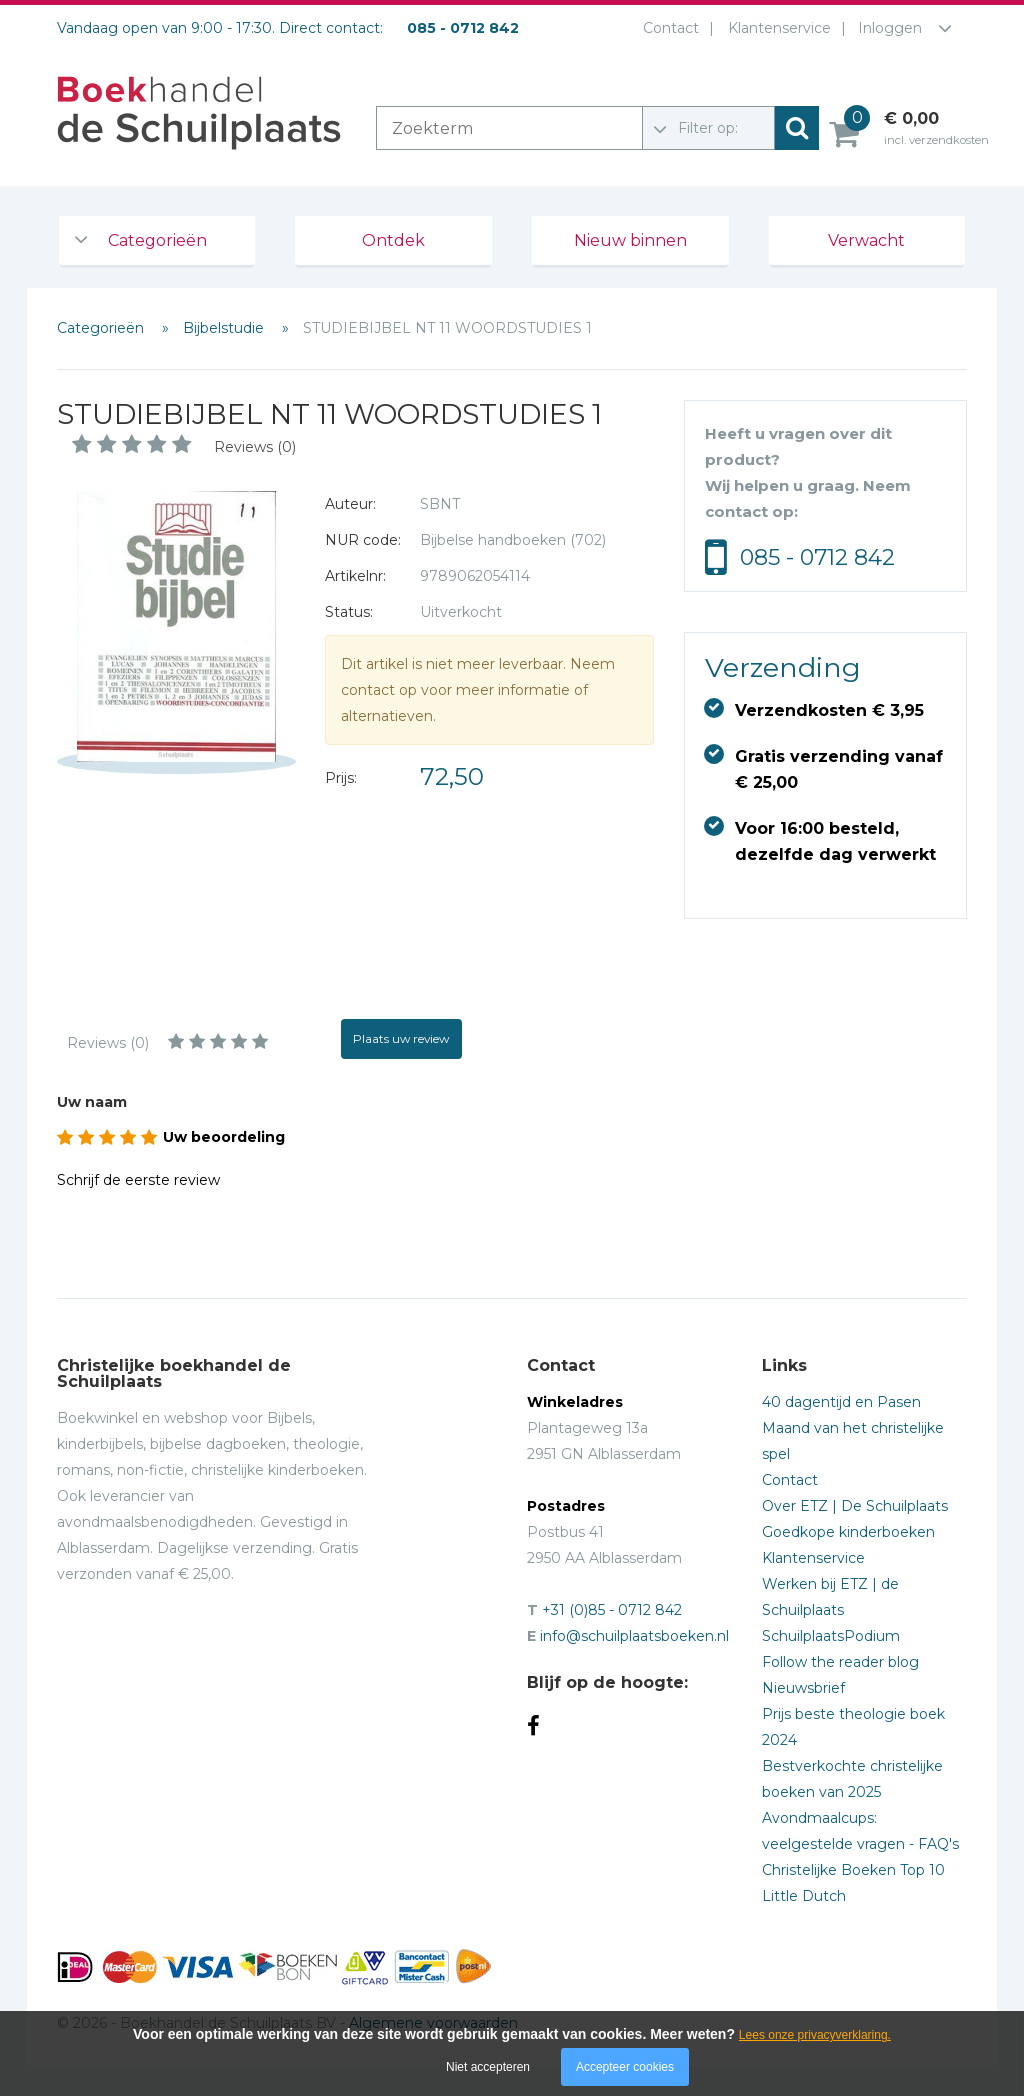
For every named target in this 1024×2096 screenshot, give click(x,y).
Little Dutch (804, 1896)
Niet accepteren (488, 2067)
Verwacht (866, 240)
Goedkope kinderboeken (848, 1532)
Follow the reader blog (840, 1662)
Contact (667, 28)
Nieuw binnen (630, 240)
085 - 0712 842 (817, 557)
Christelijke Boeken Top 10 (853, 1870)
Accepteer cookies (625, 2067)
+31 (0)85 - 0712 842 (612, 1610)
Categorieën (157, 240)
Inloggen (890, 28)
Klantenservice (775, 28)
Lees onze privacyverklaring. (815, 2035)
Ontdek (393, 240)
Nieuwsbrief (803, 1688)
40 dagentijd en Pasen (841, 1402)
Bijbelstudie (225, 328)
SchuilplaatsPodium (831, 1636)
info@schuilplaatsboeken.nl (634, 1636)
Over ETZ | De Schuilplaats (855, 1506)
